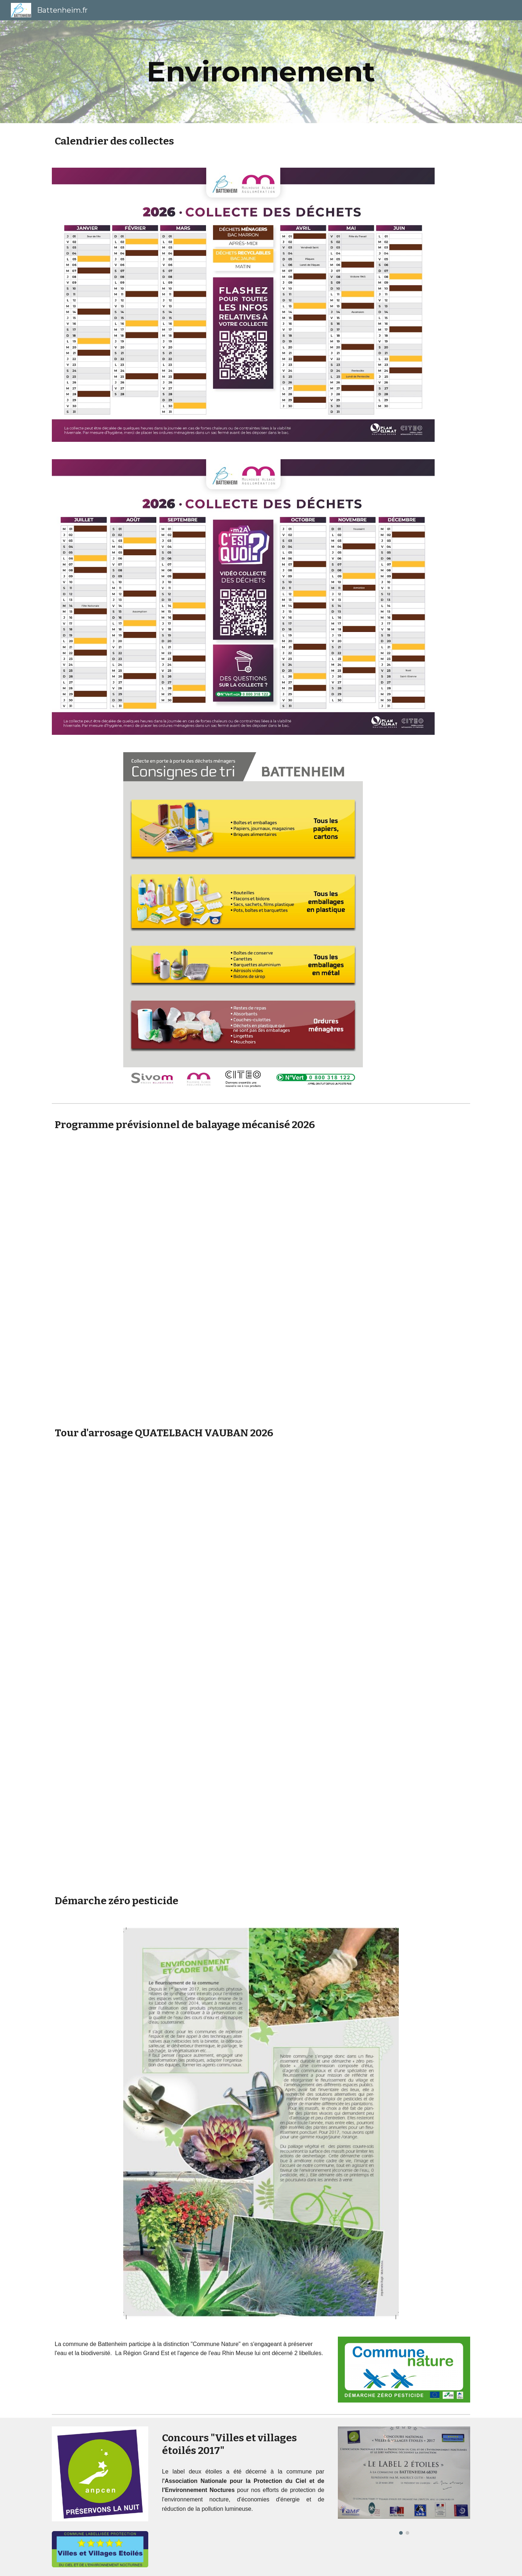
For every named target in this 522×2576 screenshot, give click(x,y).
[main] (261, 71)
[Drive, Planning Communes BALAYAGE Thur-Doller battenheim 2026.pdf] (261, 1278)
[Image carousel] (404, 2480)
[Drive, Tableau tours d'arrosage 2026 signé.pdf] (260, 1666)
